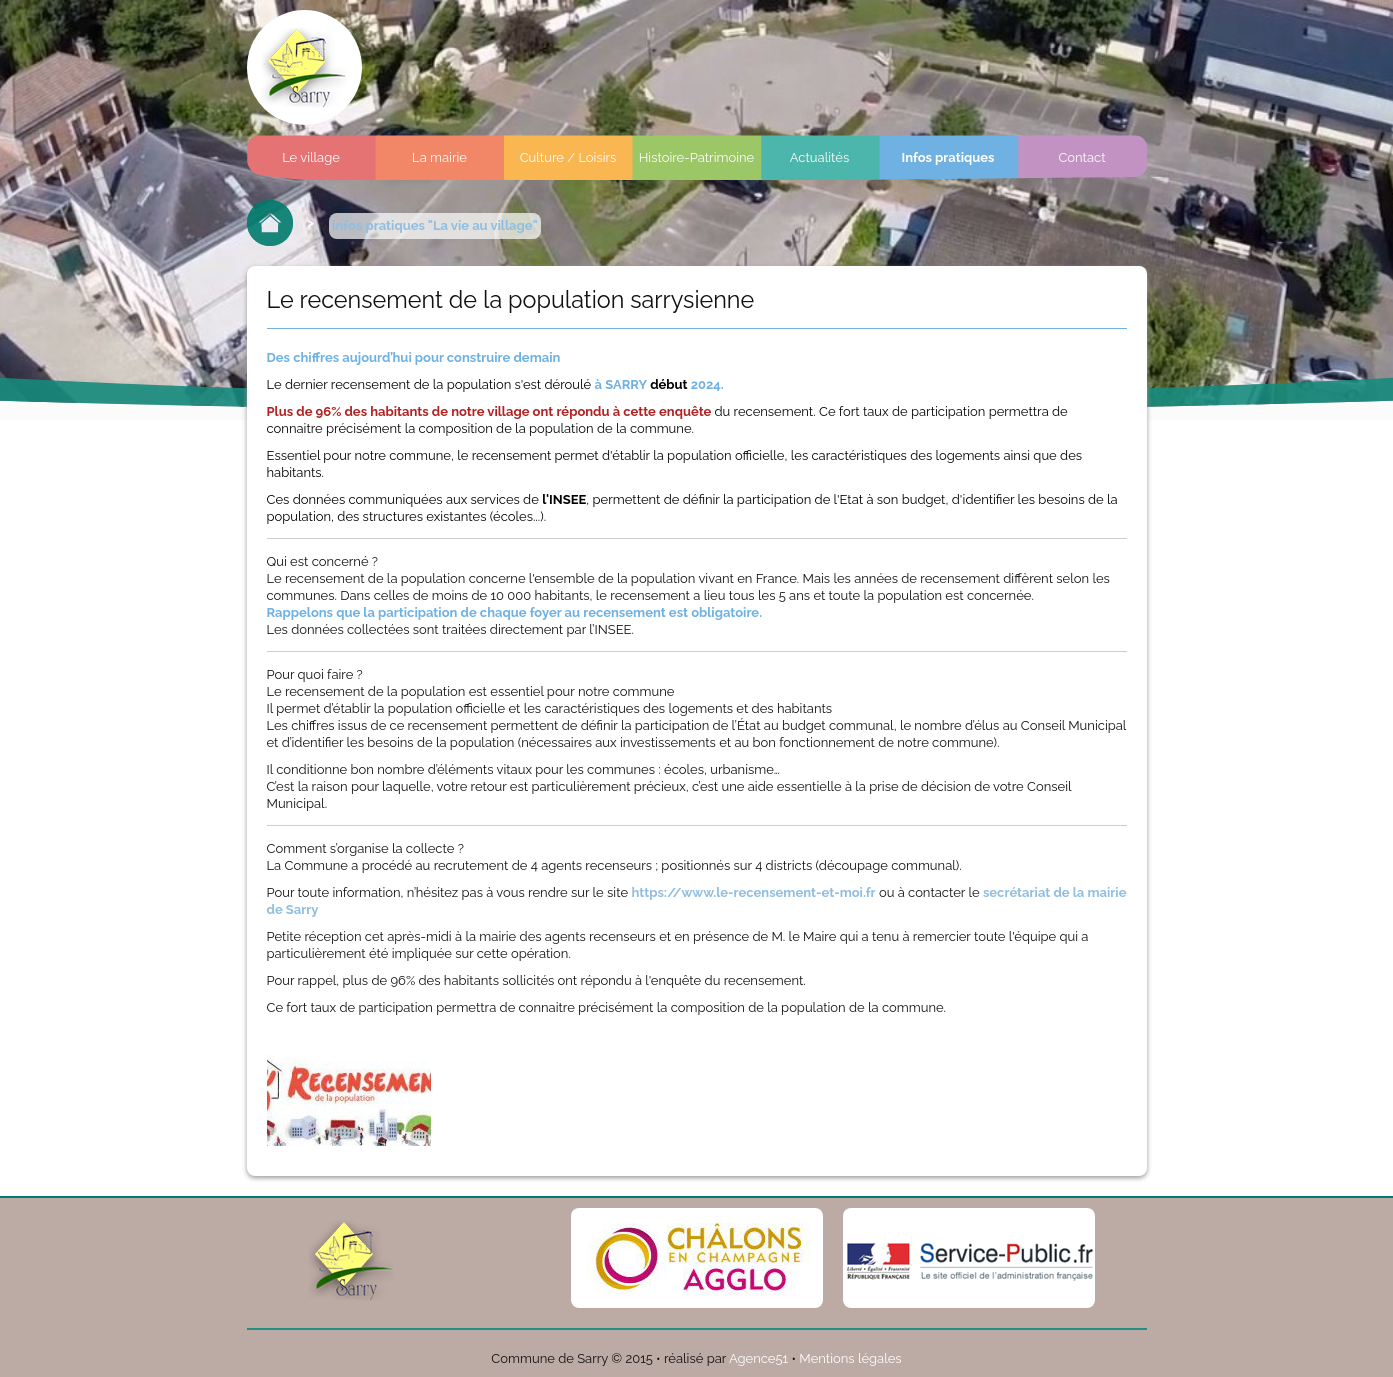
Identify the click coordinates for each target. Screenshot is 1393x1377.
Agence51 (758, 1358)
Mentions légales (850, 1358)
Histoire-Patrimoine (697, 157)
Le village (311, 157)
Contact (1081, 157)
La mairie (439, 157)
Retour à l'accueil (270, 223)
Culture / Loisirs (568, 157)
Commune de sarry (304, 67)
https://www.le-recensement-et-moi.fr (753, 892)
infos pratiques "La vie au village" (434, 225)
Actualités (819, 157)
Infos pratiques (947, 157)
